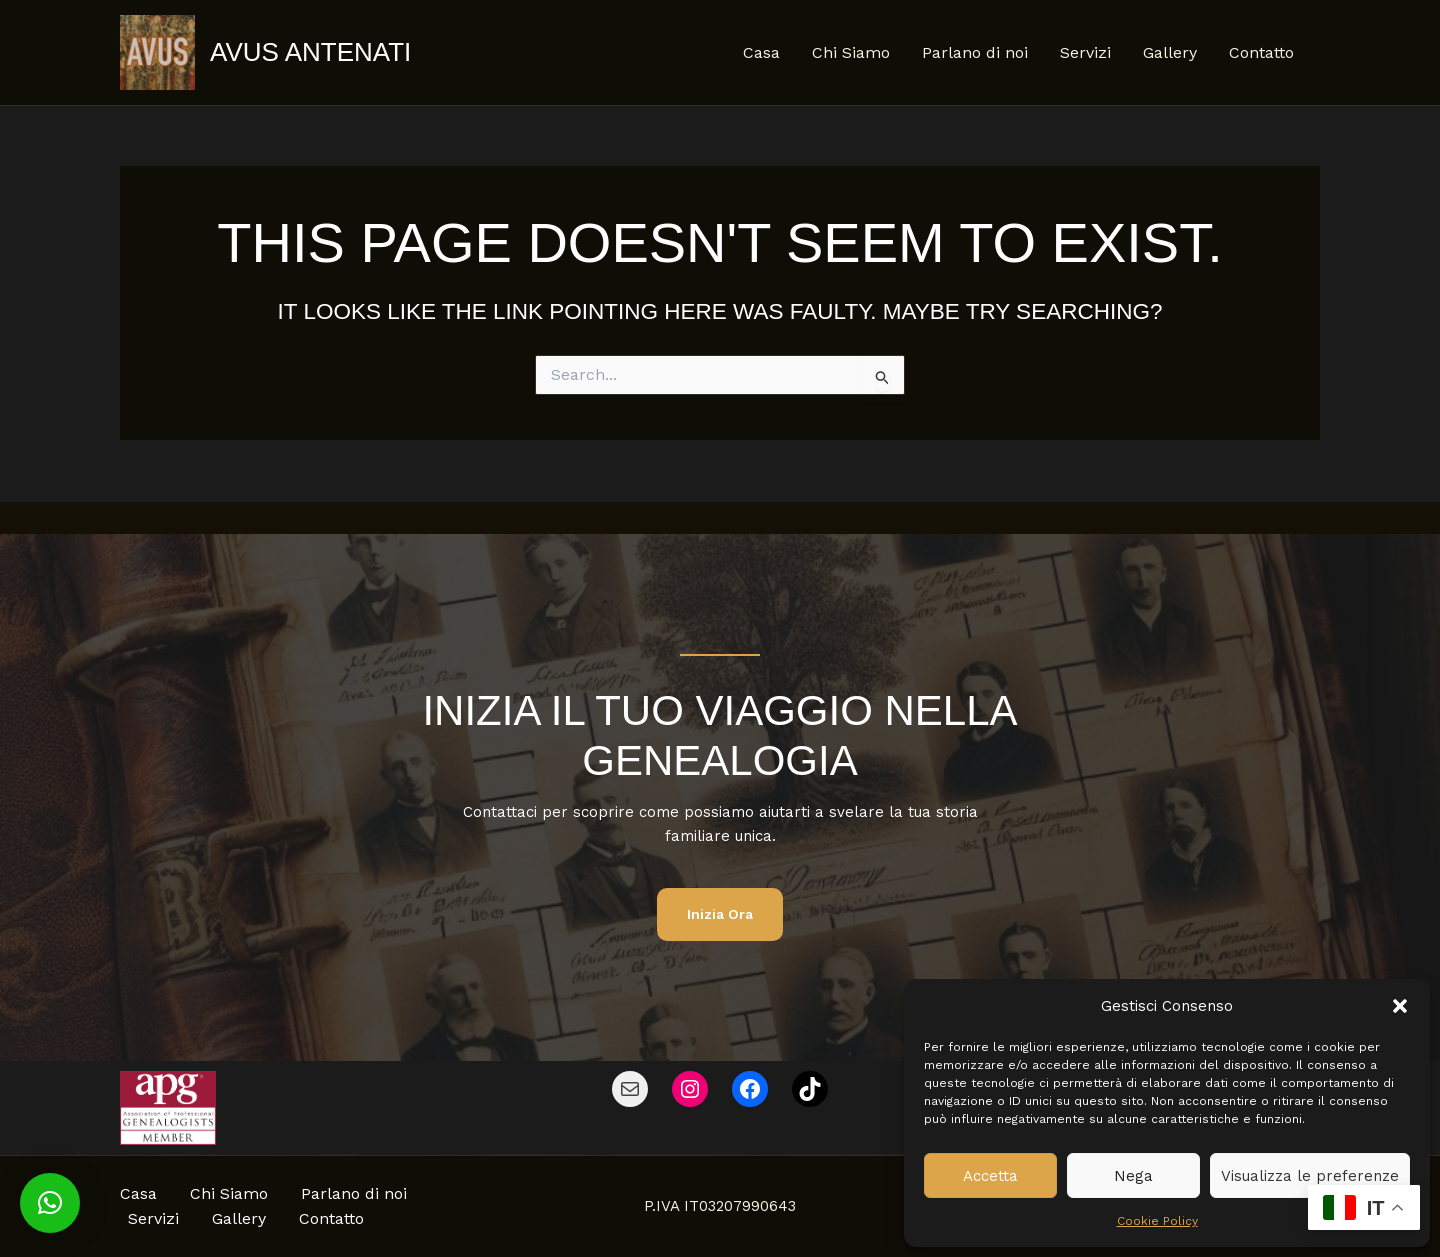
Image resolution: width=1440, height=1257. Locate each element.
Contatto (1261, 52)
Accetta (990, 1176)
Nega (1133, 1176)
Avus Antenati (310, 52)
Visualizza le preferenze (1310, 1176)
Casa (761, 52)
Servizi (1085, 52)
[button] (1400, 1006)
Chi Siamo (851, 52)
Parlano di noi (975, 52)
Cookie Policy (1157, 1221)
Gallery (1170, 52)
